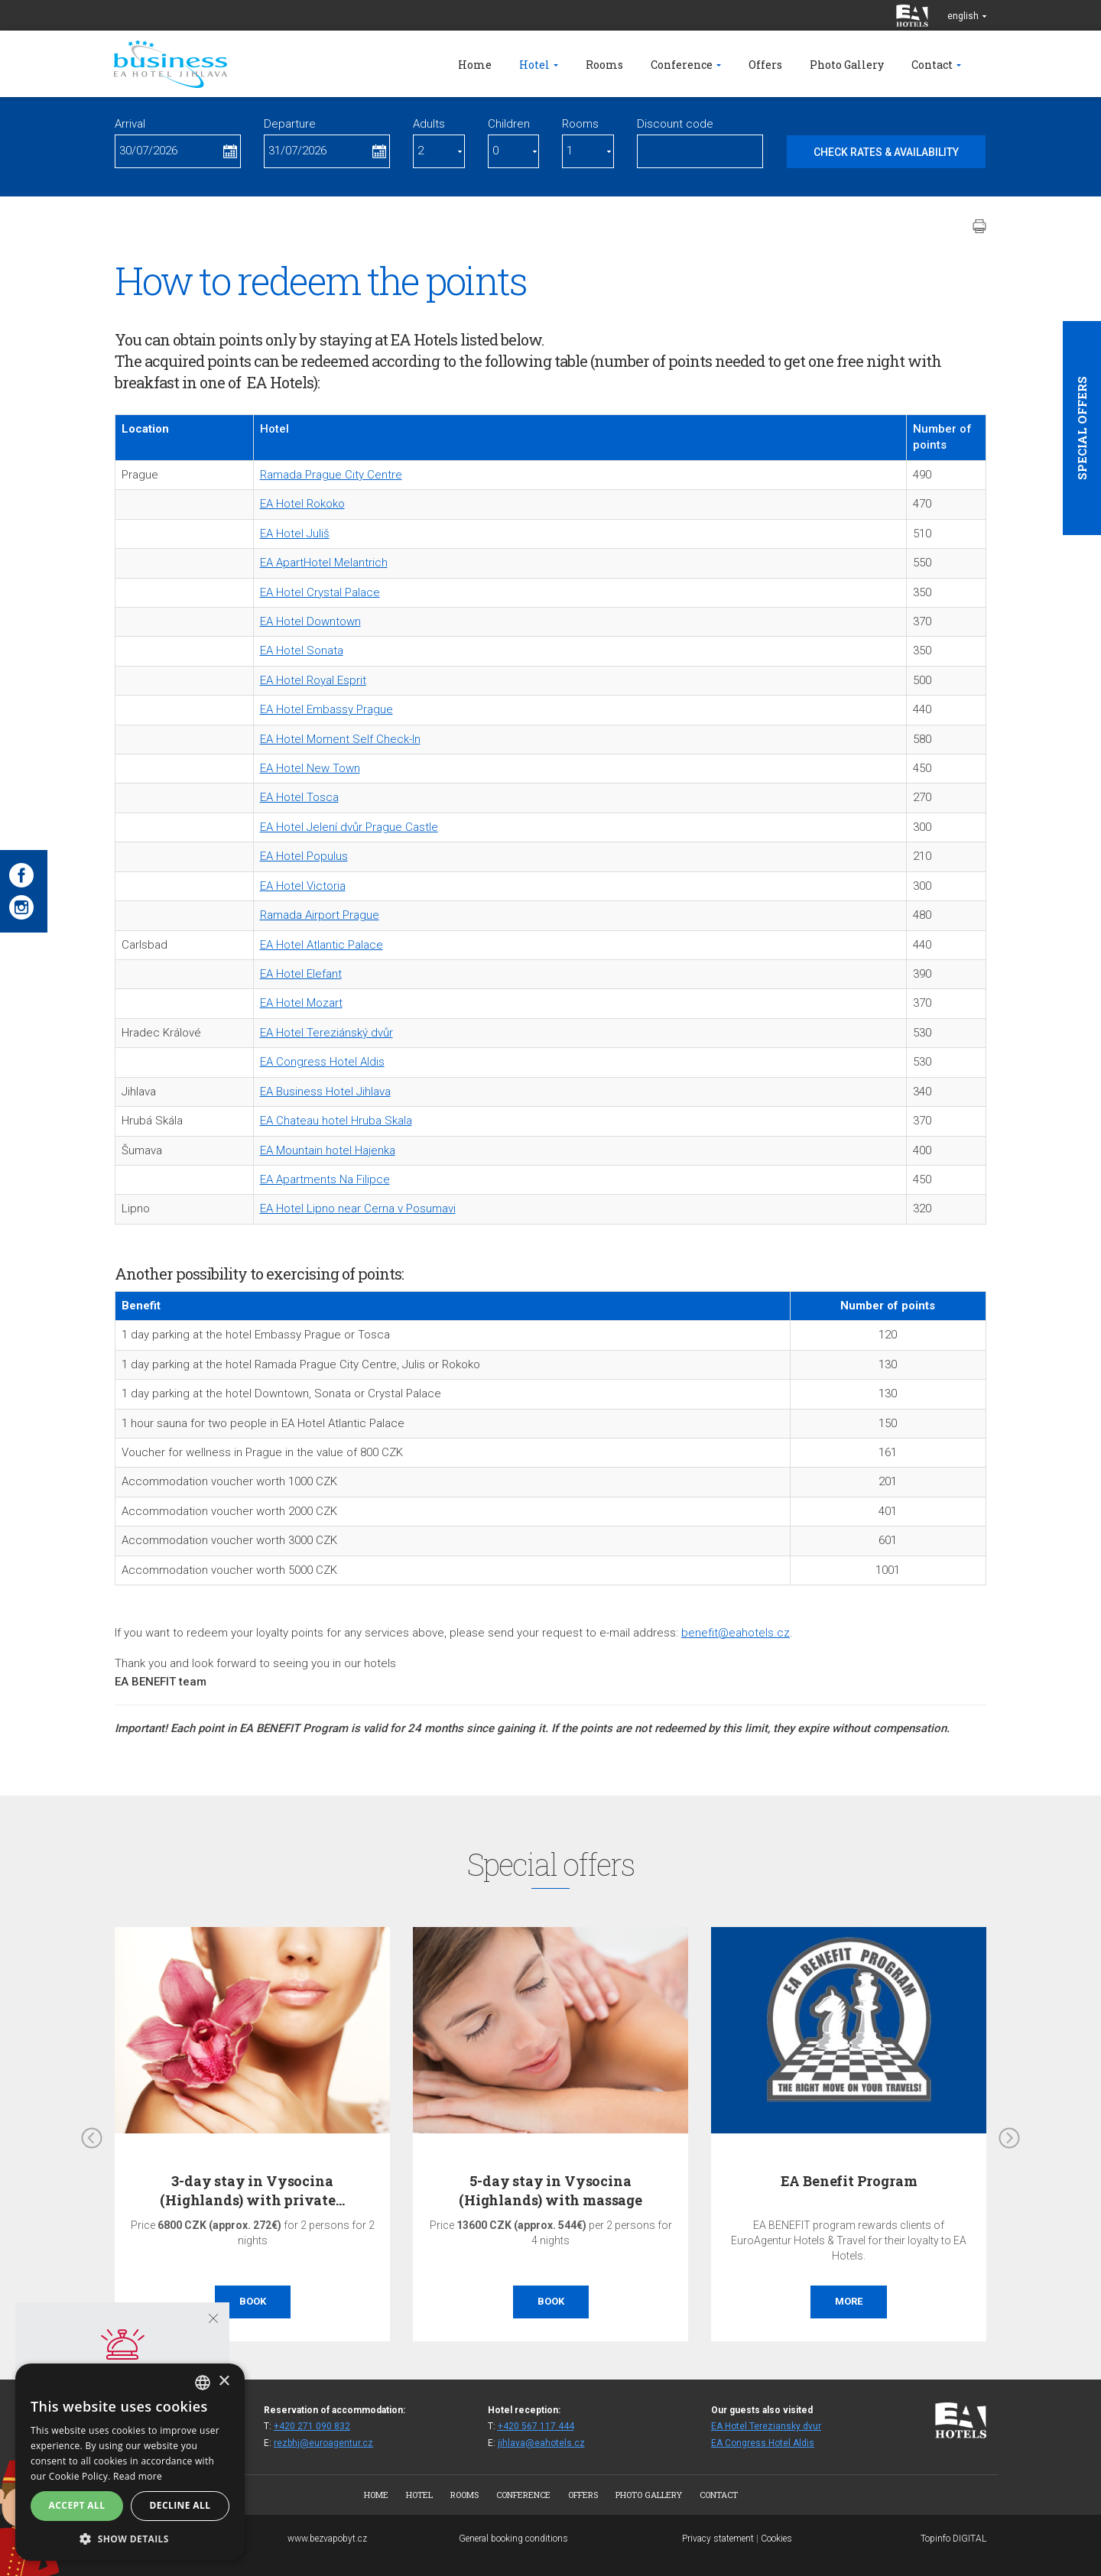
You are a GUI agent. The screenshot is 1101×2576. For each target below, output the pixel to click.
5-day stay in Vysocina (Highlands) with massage (550, 2190)
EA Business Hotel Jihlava (325, 1091)
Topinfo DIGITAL (953, 2538)
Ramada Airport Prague (319, 915)
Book (252, 2301)
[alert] (130, 2462)
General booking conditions (513, 2538)
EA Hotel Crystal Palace (320, 592)
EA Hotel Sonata (301, 650)
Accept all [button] (77, 2505)
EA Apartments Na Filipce (325, 1179)
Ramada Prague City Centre (331, 475)
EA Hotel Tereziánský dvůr (326, 1033)
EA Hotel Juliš (295, 533)
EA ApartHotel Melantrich (324, 562)
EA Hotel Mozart (301, 1003)
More (848, 2301)
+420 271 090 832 (312, 2426)
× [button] (223, 2381)
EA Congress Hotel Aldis (322, 1062)
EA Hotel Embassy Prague (326, 709)
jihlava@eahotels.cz (541, 2443)
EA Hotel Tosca (299, 797)
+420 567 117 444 (536, 2426)
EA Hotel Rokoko (302, 504)
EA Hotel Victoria (303, 886)
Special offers (1082, 428)
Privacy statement (718, 2538)
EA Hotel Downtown (310, 621)
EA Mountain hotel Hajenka (327, 1150)
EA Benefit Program (849, 2181)
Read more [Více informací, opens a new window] (137, 2476)
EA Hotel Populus (304, 856)
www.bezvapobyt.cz (327, 2538)
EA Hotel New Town (310, 768)
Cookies (776, 2538)
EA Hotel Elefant (301, 974)
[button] (130, 2538)
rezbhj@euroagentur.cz (323, 2443)
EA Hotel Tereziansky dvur (766, 2426)
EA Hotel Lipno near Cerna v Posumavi (358, 1208)
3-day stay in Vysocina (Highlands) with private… (252, 2190)
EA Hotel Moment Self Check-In (340, 739)
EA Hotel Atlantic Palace (321, 945)
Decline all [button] (180, 2505)
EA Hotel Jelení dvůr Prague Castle (349, 827)
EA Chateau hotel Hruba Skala (336, 1120)
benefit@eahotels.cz (735, 1633)
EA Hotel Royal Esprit (313, 680)
